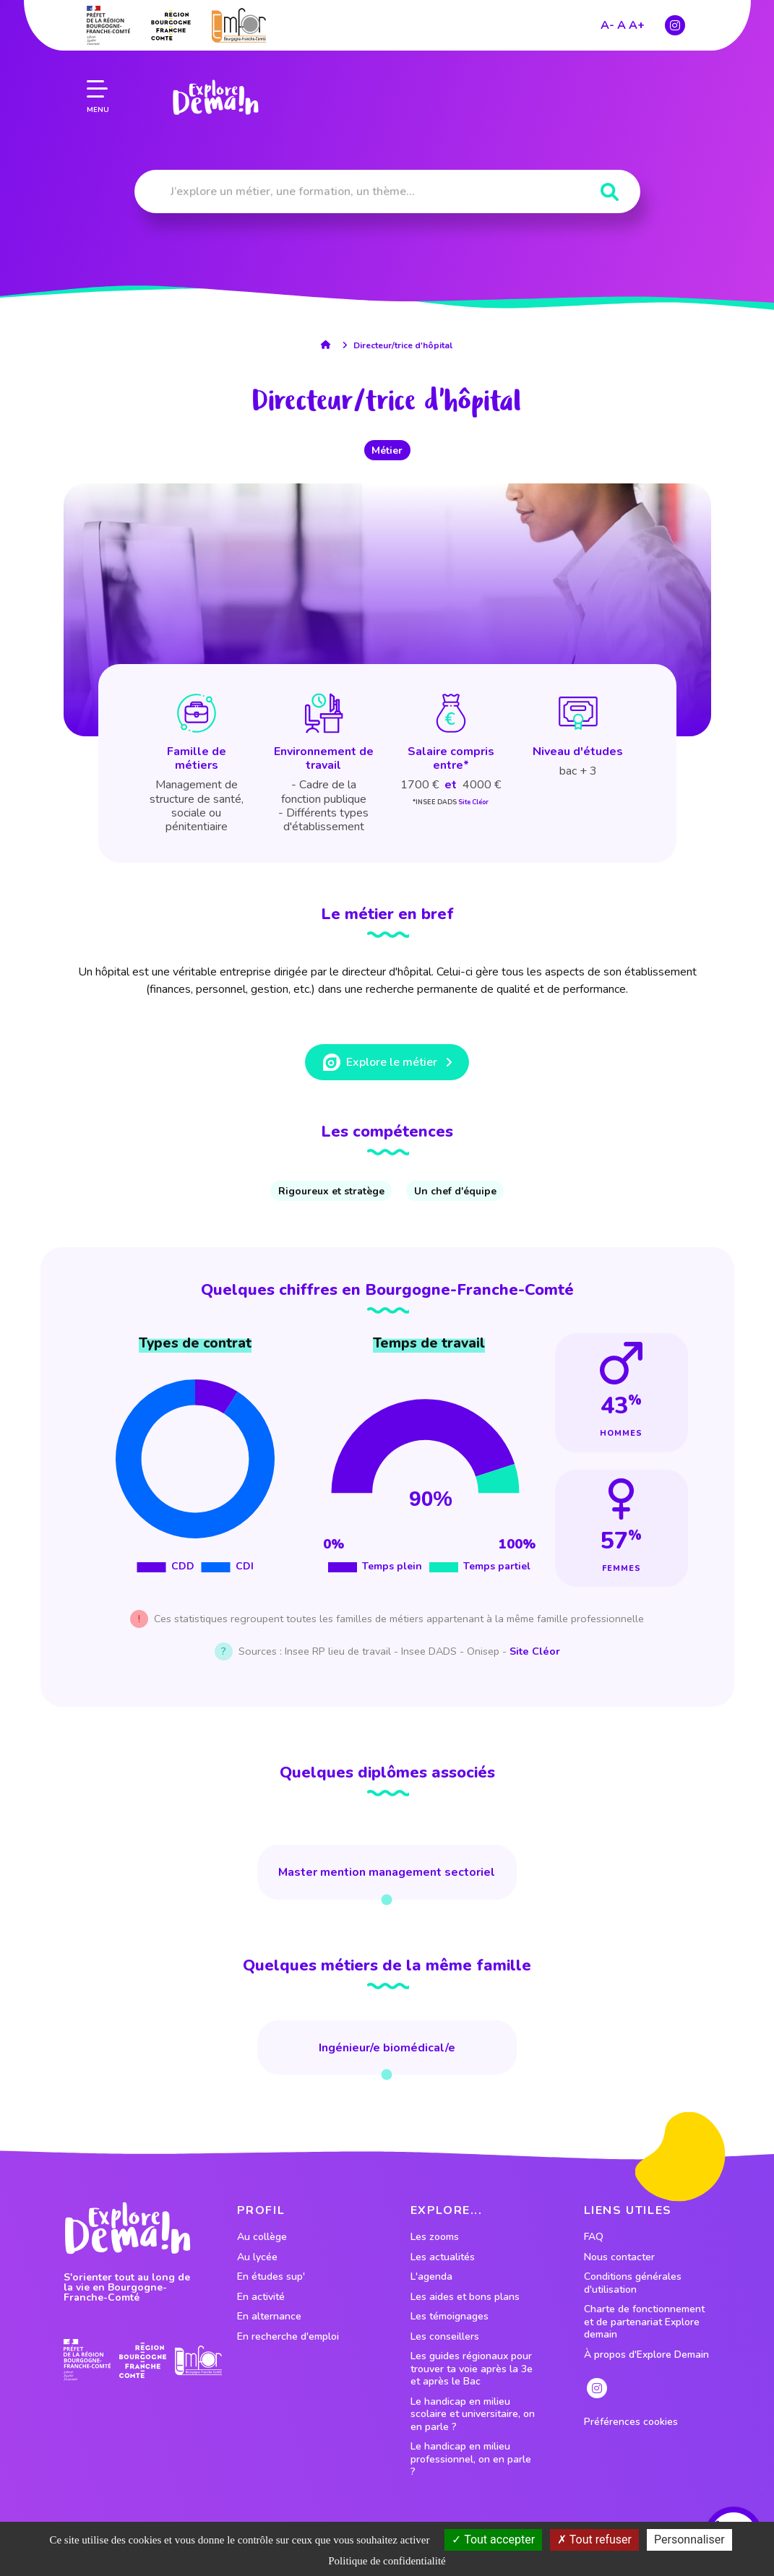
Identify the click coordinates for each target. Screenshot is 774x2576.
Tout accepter (493, 2539)
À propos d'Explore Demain (646, 2354)
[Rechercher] (609, 192)
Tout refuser (594, 2539)
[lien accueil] (329, 344)
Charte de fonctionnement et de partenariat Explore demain (644, 2322)
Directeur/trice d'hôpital (402, 345)
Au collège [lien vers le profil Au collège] (262, 2237)
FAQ (593, 2237)
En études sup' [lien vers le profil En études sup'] (271, 2276)
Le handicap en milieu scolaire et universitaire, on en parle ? (472, 2414)
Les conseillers (444, 2336)
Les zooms (434, 2237)
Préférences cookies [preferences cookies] (631, 2422)
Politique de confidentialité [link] (386, 2561)
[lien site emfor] (198, 2360)
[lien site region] (142, 2360)
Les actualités (442, 2257)
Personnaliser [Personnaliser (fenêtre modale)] (689, 2539)
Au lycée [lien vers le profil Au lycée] (257, 2257)
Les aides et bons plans (465, 2297)
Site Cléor (473, 802)
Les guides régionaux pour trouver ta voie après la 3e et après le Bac (471, 2369)
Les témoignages (449, 2316)
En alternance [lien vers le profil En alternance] (269, 2316)
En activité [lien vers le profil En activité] (261, 2297)
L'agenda (431, 2276)
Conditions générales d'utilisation (632, 2283)
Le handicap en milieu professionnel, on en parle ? (470, 2459)
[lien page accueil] (208, 29)
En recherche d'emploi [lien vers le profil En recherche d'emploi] (288, 2336)
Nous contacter (619, 2257)
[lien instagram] (597, 2388)
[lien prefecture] (87, 2360)
